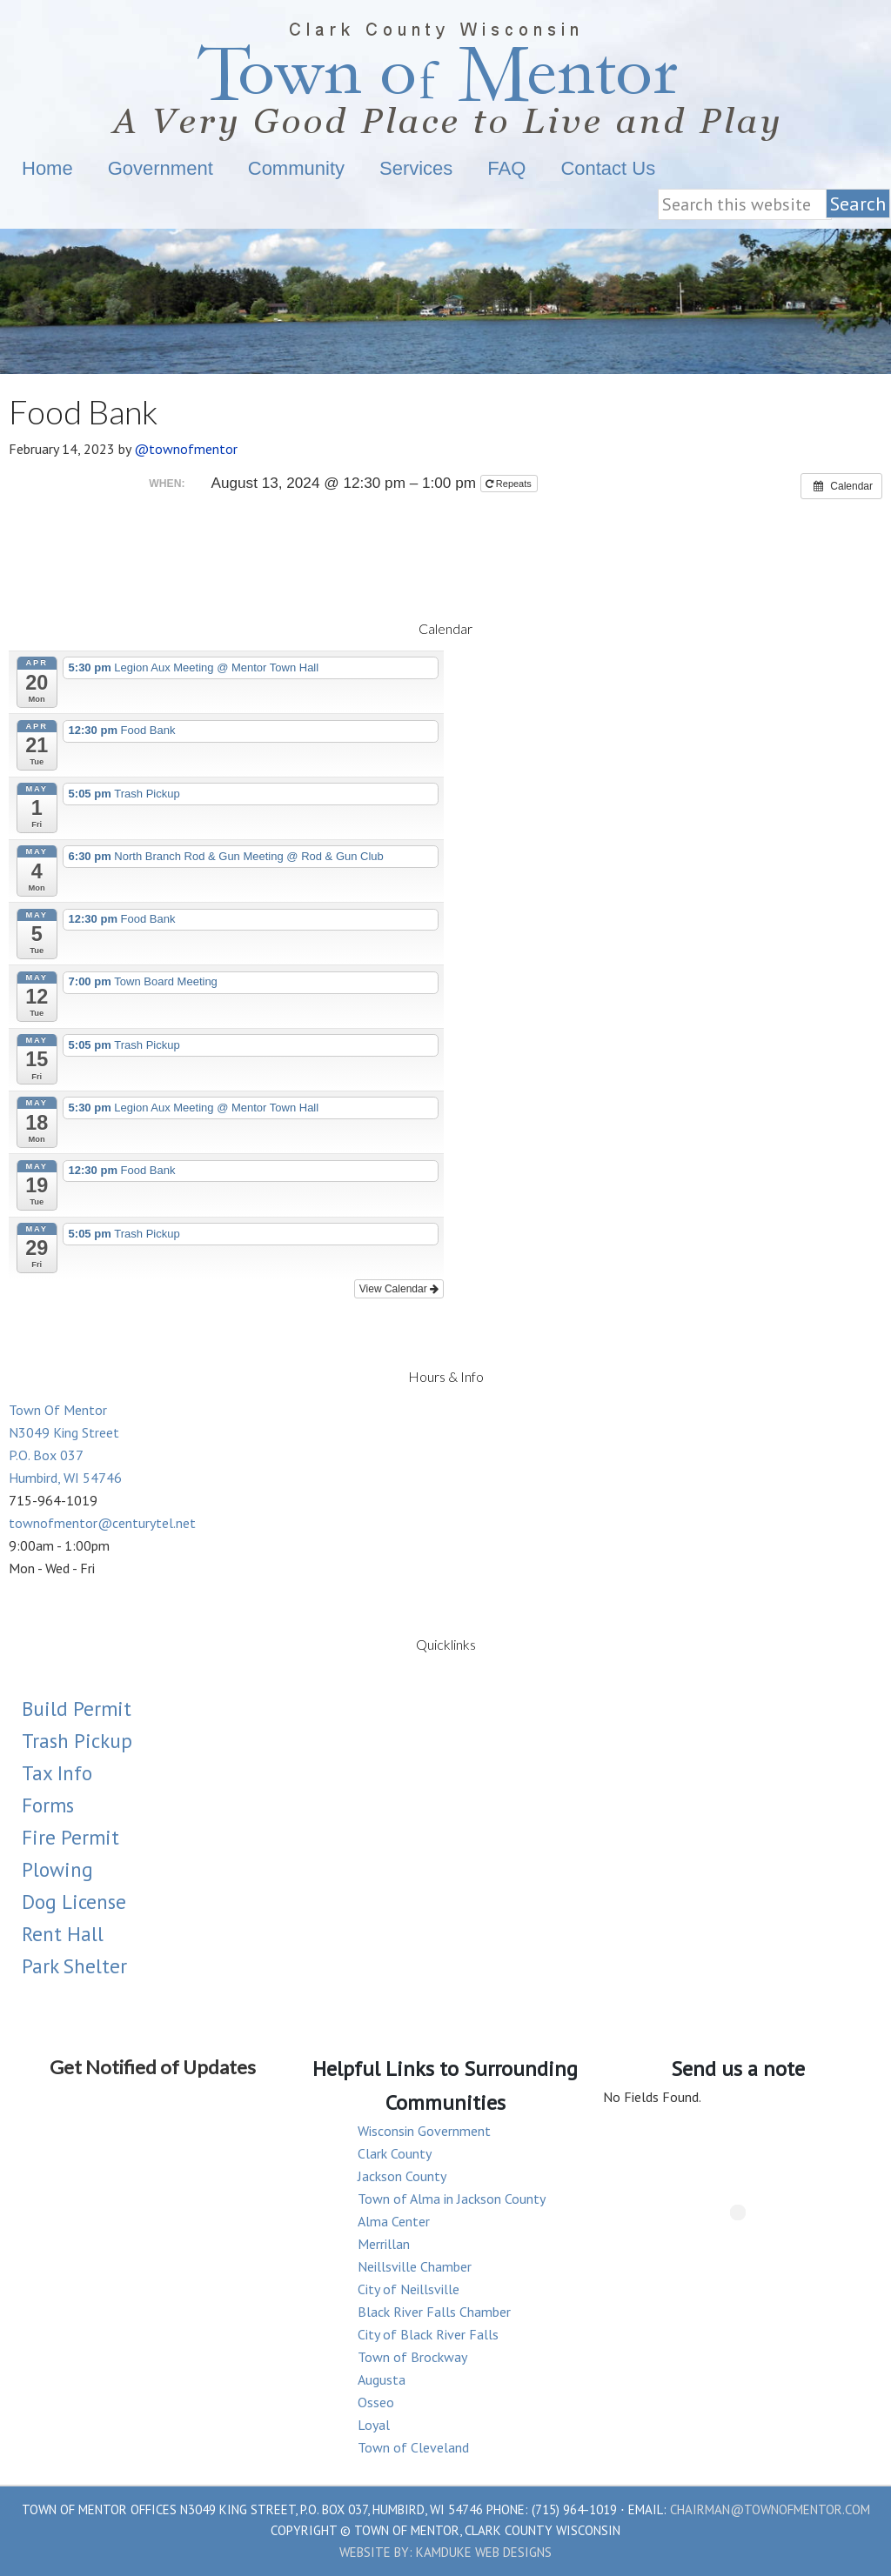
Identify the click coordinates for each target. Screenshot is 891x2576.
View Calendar (399, 1289)
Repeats (510, 483)
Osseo (376, 2402)
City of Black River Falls (428, 2334)
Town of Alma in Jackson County (452, 2198)
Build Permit (76, 1708)
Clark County (395, 2153)
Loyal (374, 2424)
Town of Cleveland (413, 2447)
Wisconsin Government (424, 2130)
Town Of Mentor (445, 76)
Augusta (381, 2379)
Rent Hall (63, 1933)
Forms (48, 1805)
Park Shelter (74, 1966)
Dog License (74, 1901)
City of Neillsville (408, 2289)
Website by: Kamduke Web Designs (445, 2552)
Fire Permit (70, 1837)
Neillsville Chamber (415, 2266)
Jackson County (402, 2176)
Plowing (57, 1869)
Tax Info (57, 1772)
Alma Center (394, 2221)
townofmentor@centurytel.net (102, 1523)
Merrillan (384, 2243)
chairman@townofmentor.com (770, 2509)
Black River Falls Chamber (434, 2311)
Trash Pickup (77, 1740)
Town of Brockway (412, 2357)
